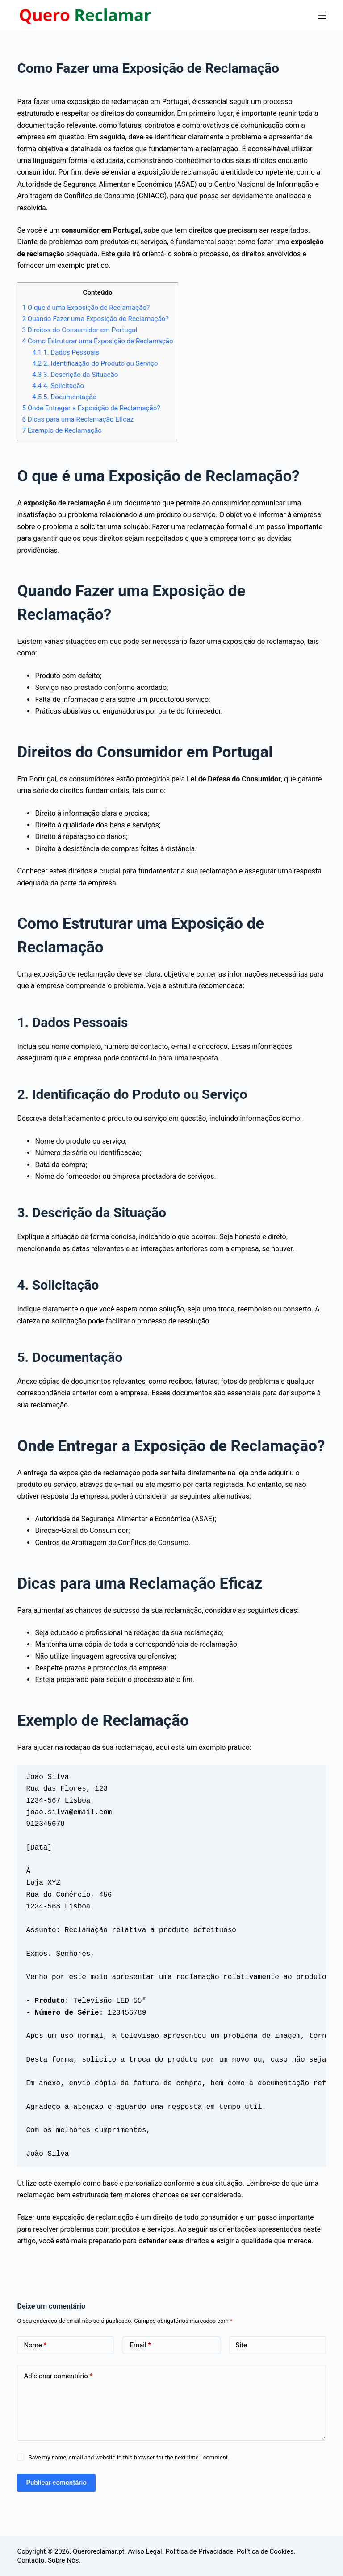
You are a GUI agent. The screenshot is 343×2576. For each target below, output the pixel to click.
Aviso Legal (145, 2551)
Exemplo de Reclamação (62, 430)
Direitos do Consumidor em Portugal (79, 330)
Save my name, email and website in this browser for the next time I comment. (129, 2457)
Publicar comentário (56, 2483)
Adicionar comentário (58, 2376)
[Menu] (322, 16)
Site (241, 2345)
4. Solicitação (58, 386)
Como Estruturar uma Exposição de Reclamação (97, 341)
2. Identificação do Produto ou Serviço (95, 363)
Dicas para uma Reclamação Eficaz (78, 419)
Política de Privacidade (199, 2551)
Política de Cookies (265, 2551)
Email (140, 2345)
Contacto (30, 2560)
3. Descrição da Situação (75, 375)
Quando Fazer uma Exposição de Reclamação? (95, 319)
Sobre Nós (63, 2560)
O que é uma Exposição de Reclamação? (86, 308)
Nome (35, 2345)
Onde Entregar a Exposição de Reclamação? (91, 408)
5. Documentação (64, 397)
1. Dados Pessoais (65, 352)
